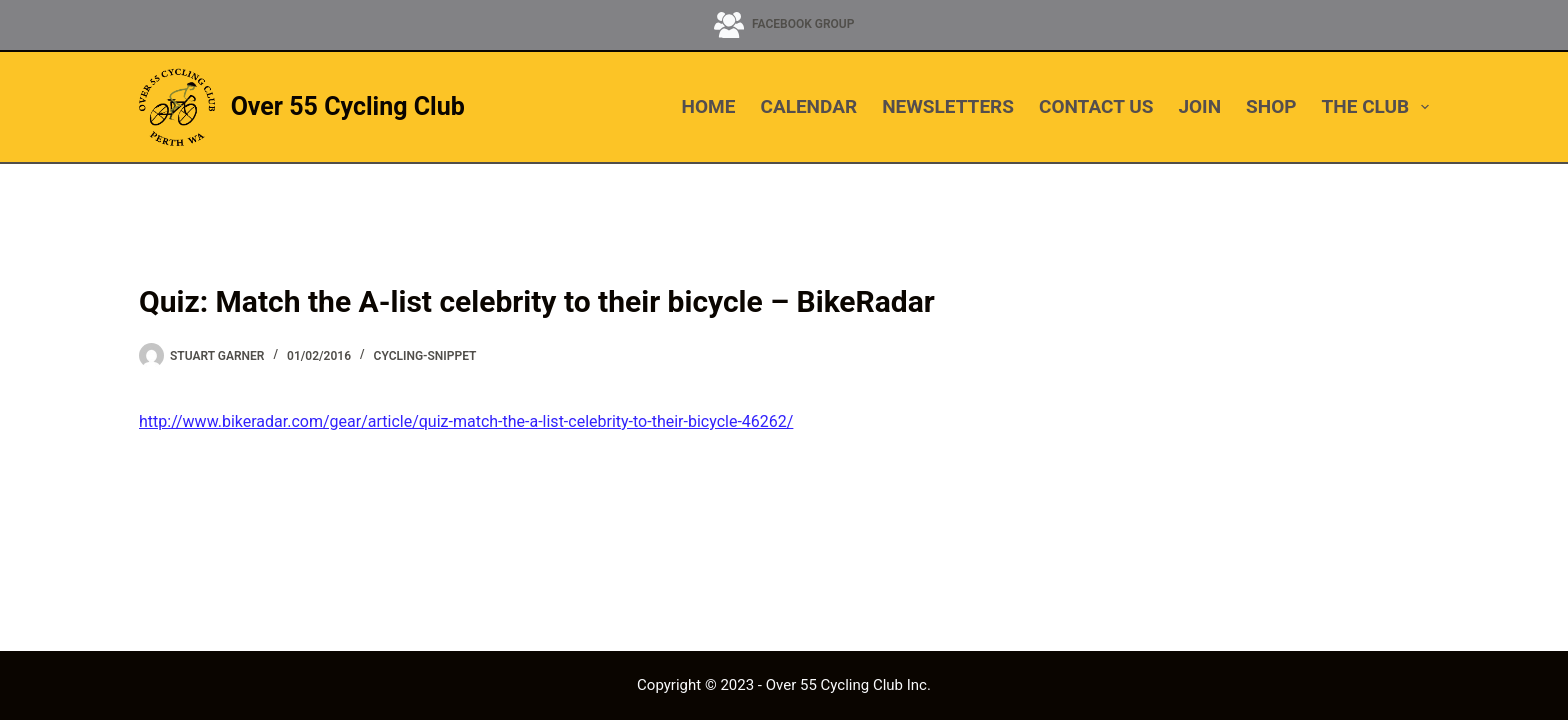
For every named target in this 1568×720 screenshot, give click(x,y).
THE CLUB (1375, 107)
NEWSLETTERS (948, 106)
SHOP (1271, 106)
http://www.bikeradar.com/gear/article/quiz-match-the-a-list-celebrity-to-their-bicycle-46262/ (466, 421)
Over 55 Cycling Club (348, 106)
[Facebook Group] (784, 25)
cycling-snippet (425, 356)
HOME (709, 106)
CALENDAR (808, 106)
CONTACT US (1096, 106)
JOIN (1199, 106)
